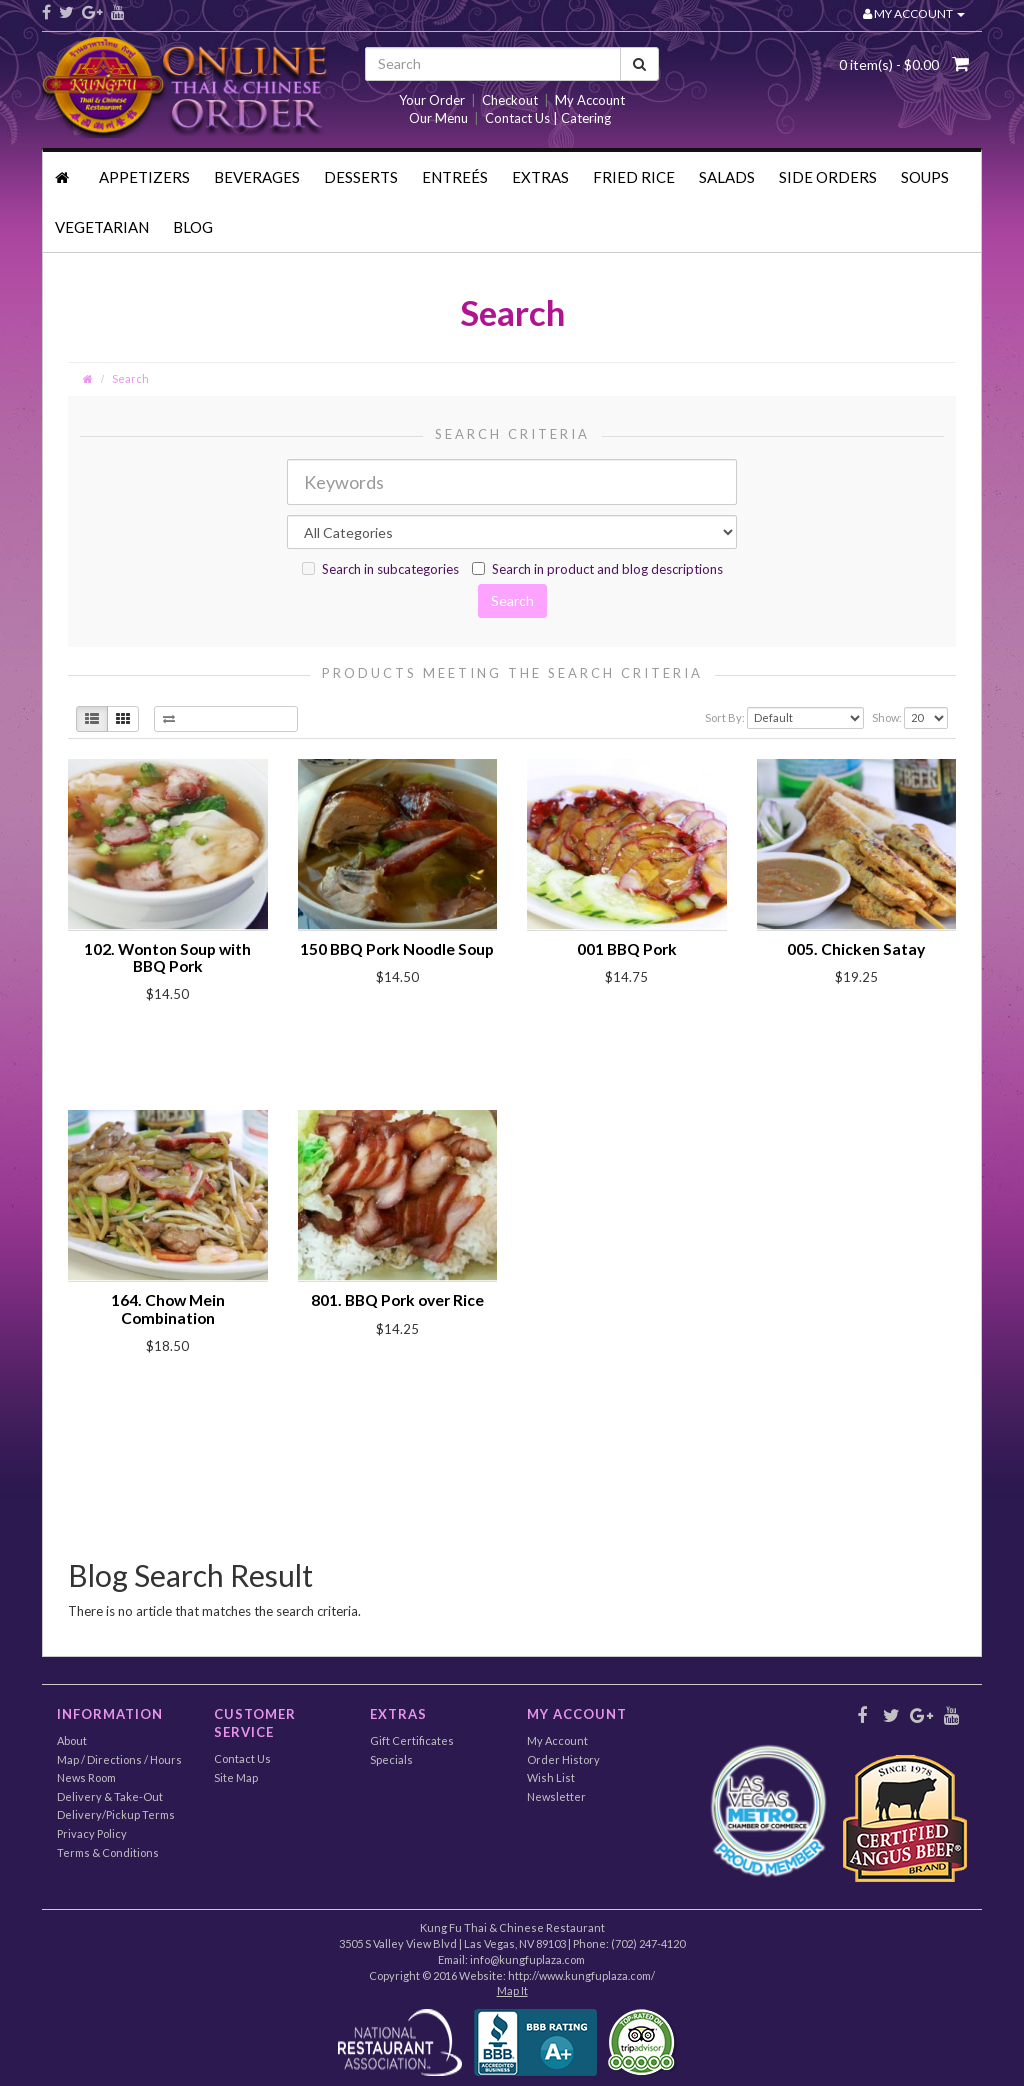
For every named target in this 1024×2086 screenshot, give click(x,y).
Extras (540, 177)
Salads (727, 177)
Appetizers (144, 177)
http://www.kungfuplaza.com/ (581, 1975)
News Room (86, 1777)
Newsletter (556, 1796)
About (72, 1740)
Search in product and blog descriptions (597, 569)
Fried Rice (634, 177)
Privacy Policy (92, 1833)
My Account (590, 100)
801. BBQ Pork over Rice (397, 1300)
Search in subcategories (380, 569)
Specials (391, 1759)
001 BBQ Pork (627, 949)
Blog (193, 227)
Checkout (510, 100)
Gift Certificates (412, 1740)
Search (130, 378)
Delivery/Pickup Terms (116, 1814)
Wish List (551, 1777)
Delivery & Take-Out (110, 1796)
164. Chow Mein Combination (168, 1308)
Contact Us (242, 1758)
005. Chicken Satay (856, 949)
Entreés (455, 177)
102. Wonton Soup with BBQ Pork (167, 957)
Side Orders (828, 177)
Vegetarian (102, 227)
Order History (563, 1759)
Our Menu (438, 118)
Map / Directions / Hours (119, 1759)
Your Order (432, 100)
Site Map (236, 1777)
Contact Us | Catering (548, 118)
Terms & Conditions (108, 1852)
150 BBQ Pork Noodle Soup (397, 949)
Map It (512, 1990)
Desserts (361, 177)
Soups (925, 177)
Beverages (257, 177)
